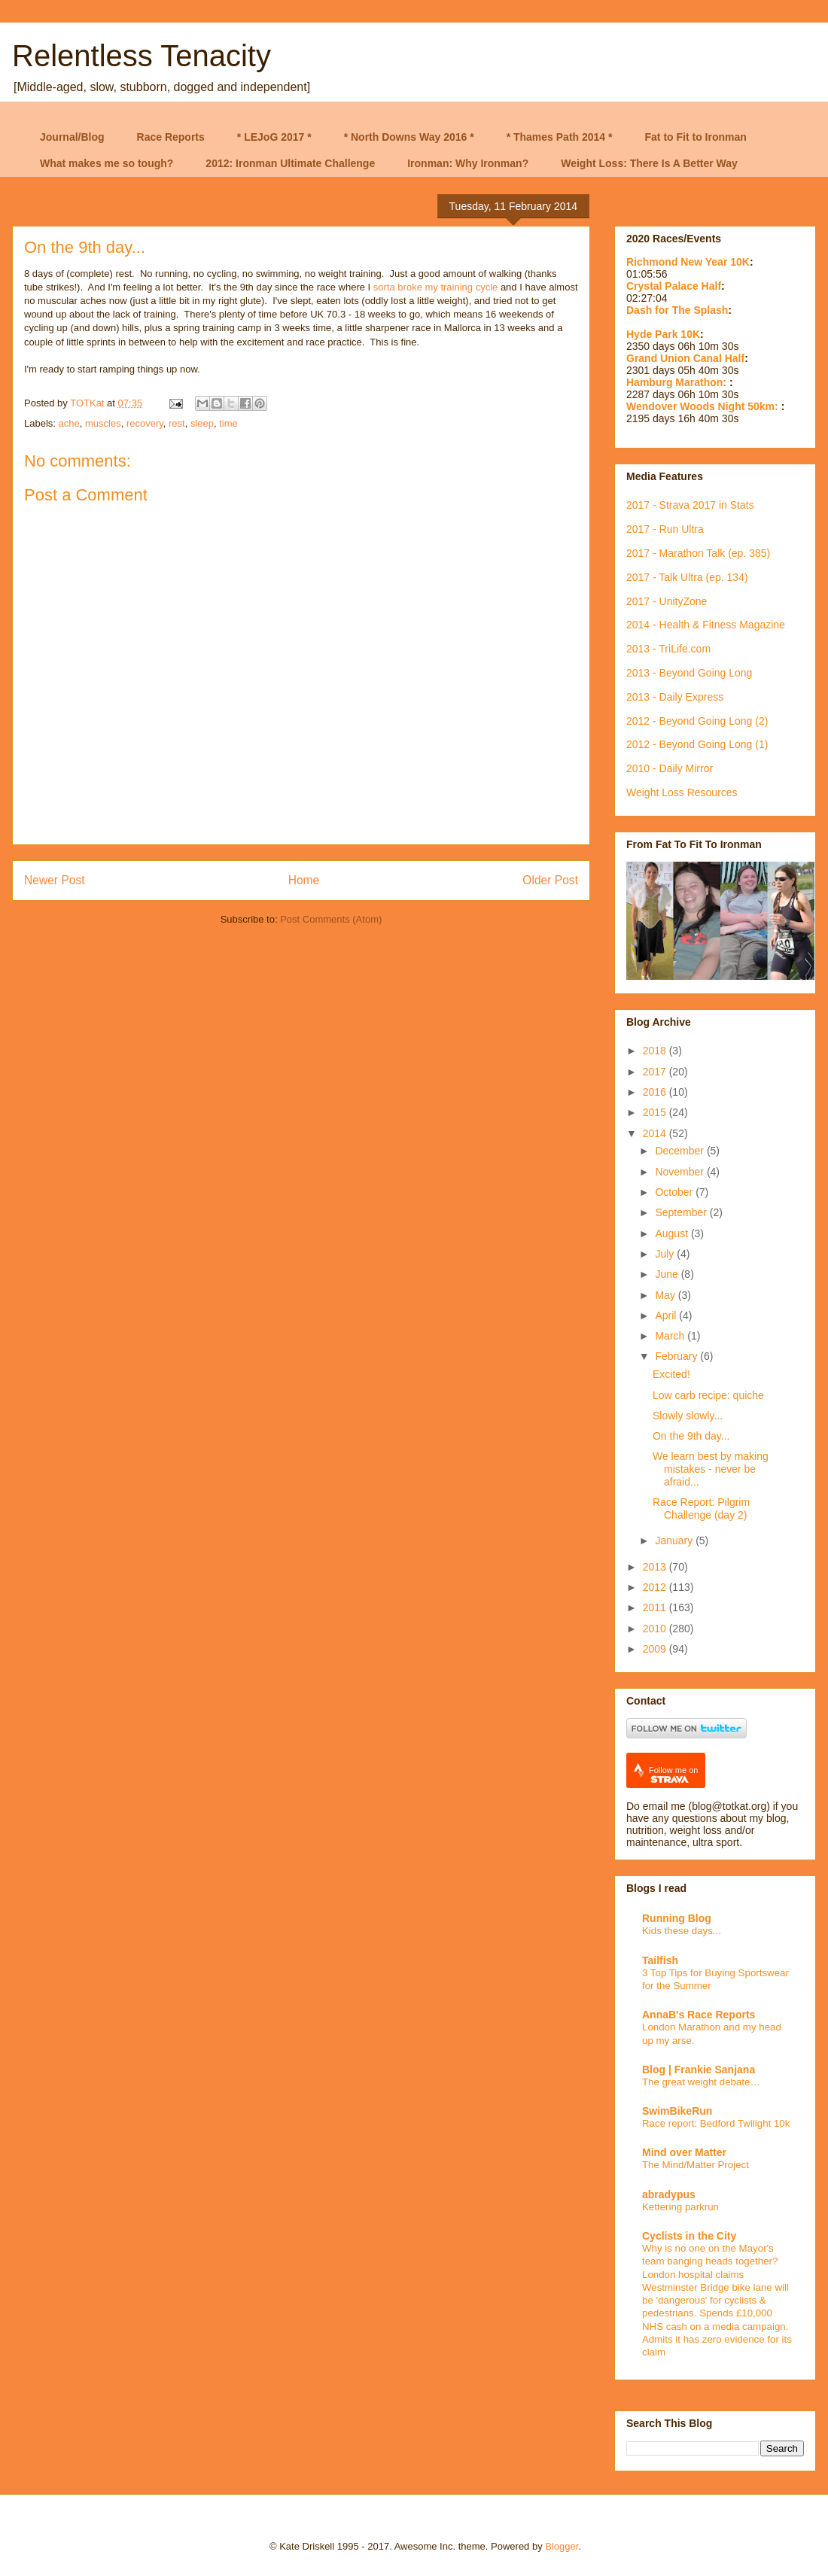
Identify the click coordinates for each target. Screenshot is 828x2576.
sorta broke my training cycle (435, 287)
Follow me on (673, 1774)
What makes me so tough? (106, 163)
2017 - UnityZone (666, 601)
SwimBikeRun (677, 2111)
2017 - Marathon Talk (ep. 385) (698, 553)
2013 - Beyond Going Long (689, 673)
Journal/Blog (72, 137)
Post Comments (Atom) (331, 919)
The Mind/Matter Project (695, 2164)
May (666, 1295)
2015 (656, 1112)
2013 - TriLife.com (668, 649)
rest (177, 423)
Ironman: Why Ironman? (467, 163)
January (675, 1540)
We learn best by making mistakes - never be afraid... (711, 1469)
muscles (103, 423)
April (667, 1315)
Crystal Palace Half (673, 286)
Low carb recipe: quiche (708, 1395)
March (671, 1336)
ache (69, 423)
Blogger (561, 2546)
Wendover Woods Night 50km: (703, 406)
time (228, 423)
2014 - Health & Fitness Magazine (705, 625)
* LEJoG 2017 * (274, 137)
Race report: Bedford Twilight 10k (716, 2123)
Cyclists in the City (689, 2236)
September (682, 1212)
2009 (656, 1649)
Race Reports (171, 137)
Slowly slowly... (688, 1416)
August (672, 1233)
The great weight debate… (701, 2082)
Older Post (550, 880)
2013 (656, 1567)
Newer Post (54, 880)
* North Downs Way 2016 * (409, 137)
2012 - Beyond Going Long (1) (697, 744)
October (675, 1192)
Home (304, 880)
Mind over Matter (684, 2152)
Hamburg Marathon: (677, 382)
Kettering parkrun (680, 2207)
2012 (656, 1587)
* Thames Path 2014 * (560, 137)
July (666, 1254)
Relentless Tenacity (141, 55)
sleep (202, 423)
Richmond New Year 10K (688, 262)
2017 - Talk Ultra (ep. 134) (687, 577)
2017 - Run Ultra (665, 529)
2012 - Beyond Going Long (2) (697, 721)
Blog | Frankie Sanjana (698, 2070)
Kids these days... (681, 1930)
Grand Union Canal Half (685, 358)
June (667, 1274)
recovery (144, 423)
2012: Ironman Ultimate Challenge (290, 163)
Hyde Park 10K (663, 334)
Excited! (671, 1374)
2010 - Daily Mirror (669, 768)
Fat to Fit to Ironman (696, 137)
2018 (656, 1051)
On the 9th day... (691, 1436)
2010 (656, 1629)
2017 (656, 1072)
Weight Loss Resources (682, 792)
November (680, 1172)
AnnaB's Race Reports (698, 2015)
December (680, 1151)
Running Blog (676, 1918)
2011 (656, 1607)
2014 (656, 1133)
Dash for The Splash (677, 310)
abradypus (669, 2194)
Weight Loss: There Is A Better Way (649, 163)
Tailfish (660, 1960)
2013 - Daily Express (674, 697)
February (677, 1356)
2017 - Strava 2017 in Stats (690, 505)
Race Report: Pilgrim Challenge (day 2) (701, 1508)
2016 (656, 1092)
